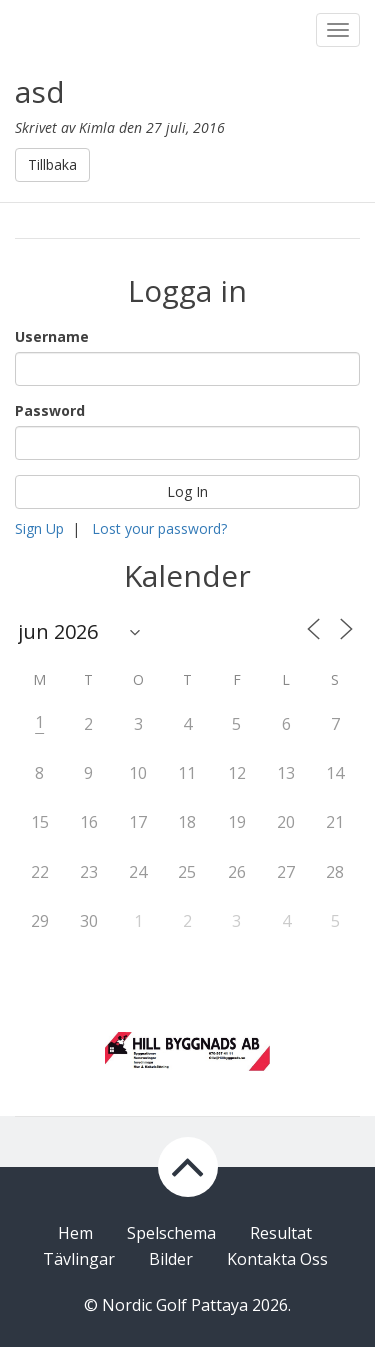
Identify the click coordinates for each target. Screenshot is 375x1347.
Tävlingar (79, 1259)
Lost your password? (159, 528)
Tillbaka (52, 164)
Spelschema (171, 1233)
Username (52, 336)
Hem (75, 1233)
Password (50, 410)
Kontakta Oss (277, 1259)
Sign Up (39, 528)
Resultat (281, 1233)
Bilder (171, 1259)
